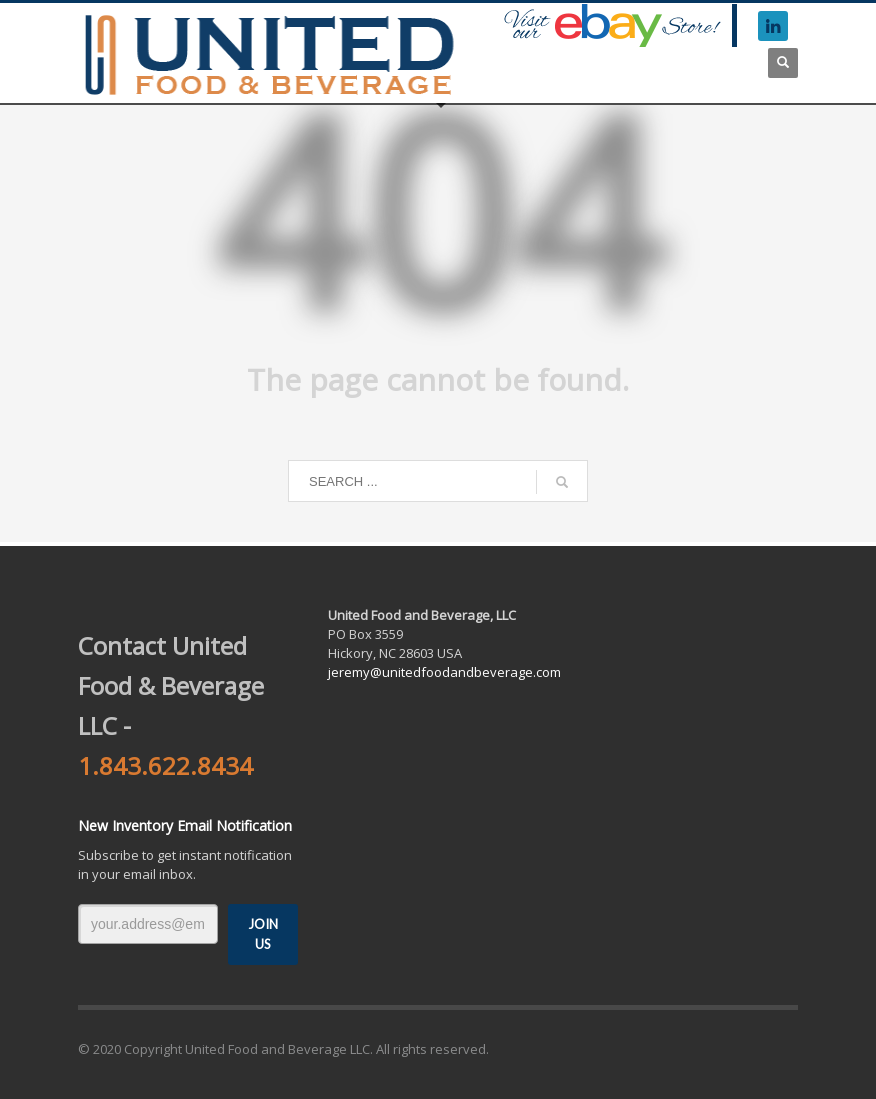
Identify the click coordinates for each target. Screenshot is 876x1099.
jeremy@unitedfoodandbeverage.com (444, 672)
